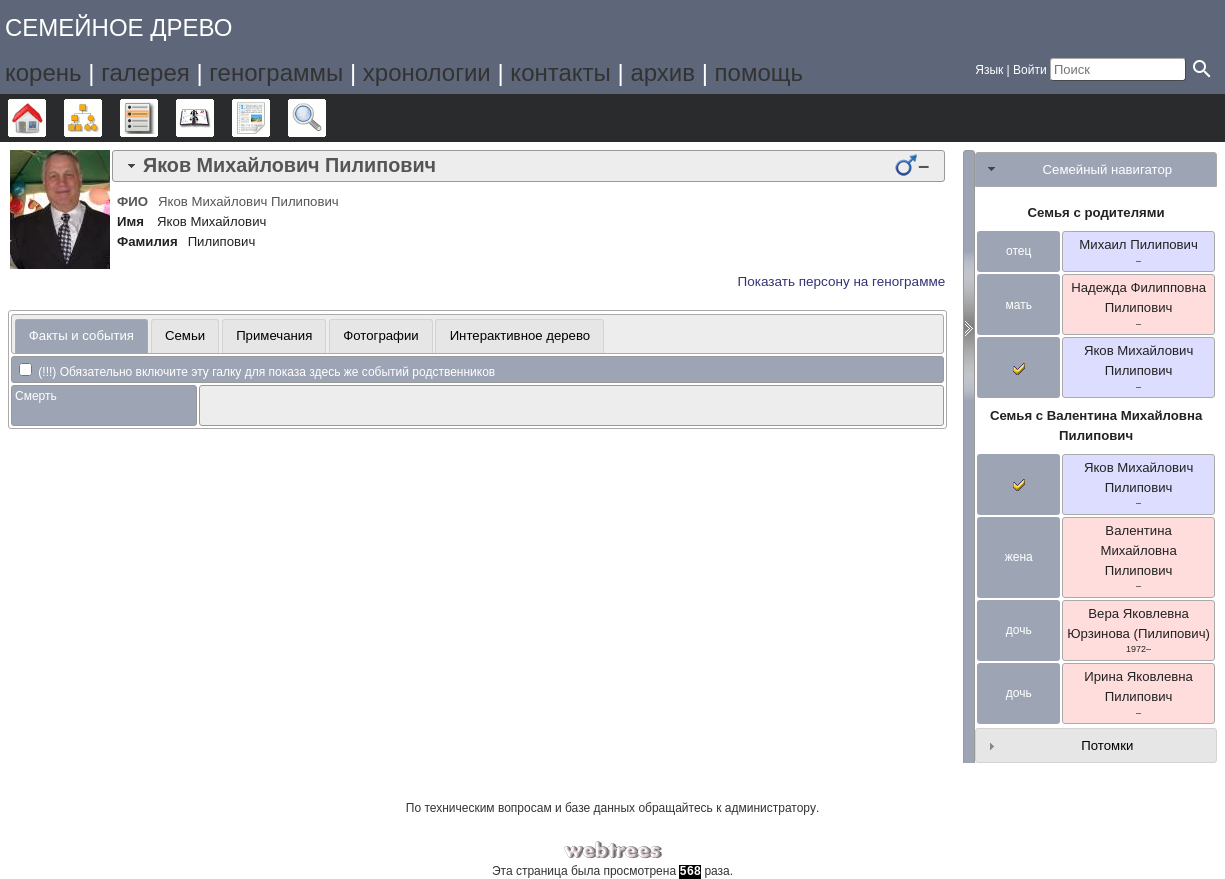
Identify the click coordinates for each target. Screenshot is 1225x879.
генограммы (276, 72)
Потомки (1107, 745)
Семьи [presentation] (185, 335)
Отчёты (269, 118)
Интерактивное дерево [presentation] (520, 335)
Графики (101, 118)
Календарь (213, 118)
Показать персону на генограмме (842, 281)
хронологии (427, 72)
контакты (560, 72)
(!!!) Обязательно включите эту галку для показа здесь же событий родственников (257, 372)
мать (1018, 305)
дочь (1019, 630)
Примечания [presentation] (274, 335)
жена (1019, 557)
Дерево (45, 118)
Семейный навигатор (1108, 169)
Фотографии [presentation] (380, 335)
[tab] (528, 166)
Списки (157, 118)
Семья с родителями (1096, 212)
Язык (989, 70)
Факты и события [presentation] (81, 335)
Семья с (1096, 425)
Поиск (325, 118)
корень (43, 72)
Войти (1030, 70)
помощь (759, 72)
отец (1018, 251)
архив (662, 72)
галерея (145, 72)
